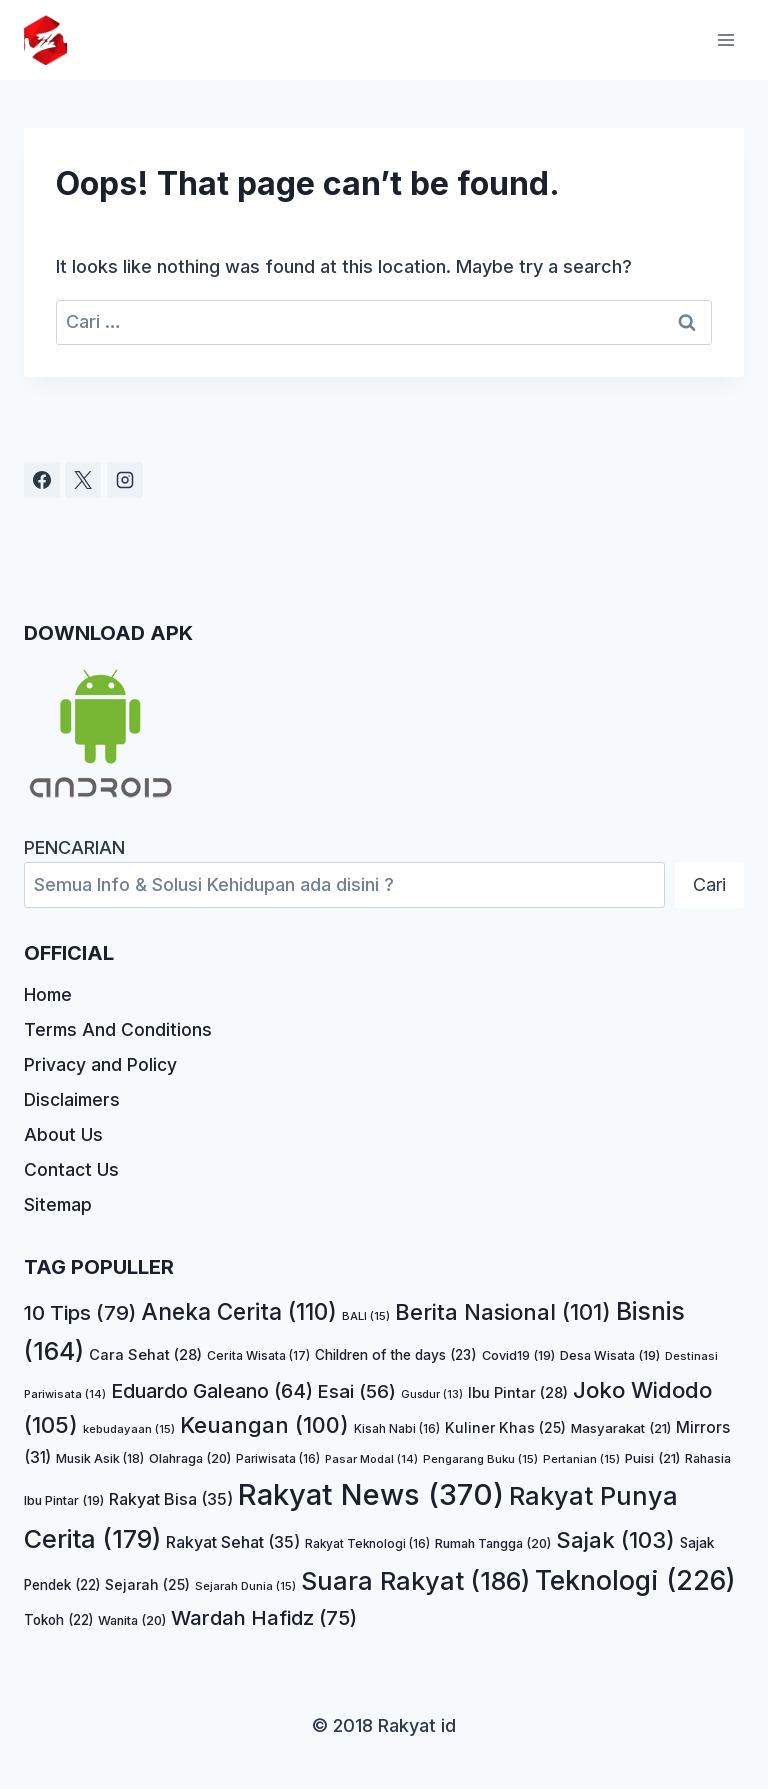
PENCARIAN (74, 840)
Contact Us (72, 1168)
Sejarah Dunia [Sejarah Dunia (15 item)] (245, 1587)
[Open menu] (725, 39)
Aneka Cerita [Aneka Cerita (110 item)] (239, 1312)
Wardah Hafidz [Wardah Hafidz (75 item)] (264, 1617)
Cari (709, 877)
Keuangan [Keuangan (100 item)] (264, 1426)
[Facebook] (42, 473)
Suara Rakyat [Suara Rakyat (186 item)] (415, 1581)
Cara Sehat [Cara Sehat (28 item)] (145, 1355)
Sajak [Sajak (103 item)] (615, 1540)
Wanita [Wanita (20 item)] (132, 1620)
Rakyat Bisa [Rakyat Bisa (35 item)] (171, 1499)
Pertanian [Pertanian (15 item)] (581, 1459)
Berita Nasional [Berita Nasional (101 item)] (503, 1313)
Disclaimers (74, 1096)
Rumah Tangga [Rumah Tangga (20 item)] (493, 1543)
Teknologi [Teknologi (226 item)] (635, 1581)
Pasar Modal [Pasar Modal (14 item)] (371, 1459)
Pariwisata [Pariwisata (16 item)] (278, 1459)
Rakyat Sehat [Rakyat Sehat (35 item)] (233, 1542)
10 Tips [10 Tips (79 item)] (80, 1313)
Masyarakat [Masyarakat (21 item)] (621, 1429)
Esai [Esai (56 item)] (357, 1391)
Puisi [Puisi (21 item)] (652, 1458)
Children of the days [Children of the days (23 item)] (396, 1355)
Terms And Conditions (119, 1024)
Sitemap (59, 1204)
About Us (63, 1132)
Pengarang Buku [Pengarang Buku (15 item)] (480, 1459)
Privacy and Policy (101, 1060)
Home (49, 988)
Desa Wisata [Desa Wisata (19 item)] (610, 1355)
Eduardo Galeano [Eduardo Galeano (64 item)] (212, 1391)
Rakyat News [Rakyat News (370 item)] (371, 1494)
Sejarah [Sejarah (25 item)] (147, 1585)
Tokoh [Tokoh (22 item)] (58, 1620)
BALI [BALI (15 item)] (366, 1317)
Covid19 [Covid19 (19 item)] (518, 1355)
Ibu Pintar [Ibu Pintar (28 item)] (518, 1393)
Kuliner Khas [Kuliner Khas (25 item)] (505, 1428)
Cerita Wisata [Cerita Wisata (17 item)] (258, 1355)
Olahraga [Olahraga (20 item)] (190, 1458)
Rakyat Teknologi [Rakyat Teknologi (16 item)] (367, 1544)
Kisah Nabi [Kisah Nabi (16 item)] (397, 1430)
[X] (83, 473)
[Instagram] (125, 473)
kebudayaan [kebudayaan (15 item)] (129, 1430)
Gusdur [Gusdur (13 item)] (432, 1394)
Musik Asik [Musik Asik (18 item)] (100, 1458)
